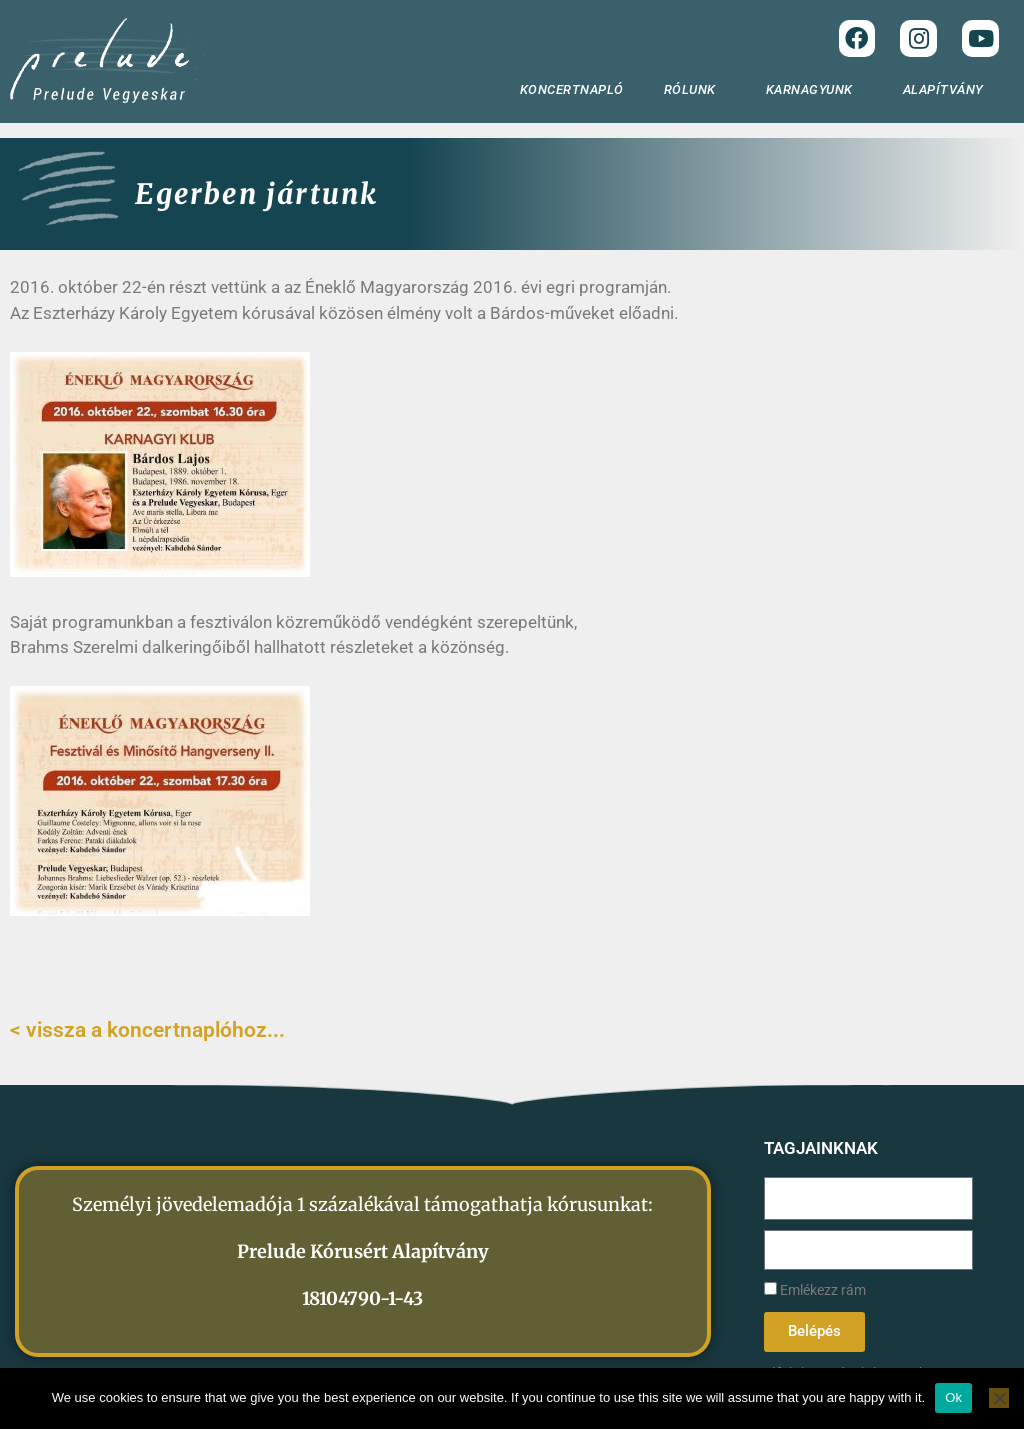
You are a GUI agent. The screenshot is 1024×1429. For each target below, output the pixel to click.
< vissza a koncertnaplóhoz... (147, 1030)
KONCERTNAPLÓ (572, 89)
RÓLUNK (695, 90)
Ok (953, 1397)
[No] (999, 1398)
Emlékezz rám (815, 1290)
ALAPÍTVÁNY (948, 90)
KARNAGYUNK (814, 90)
